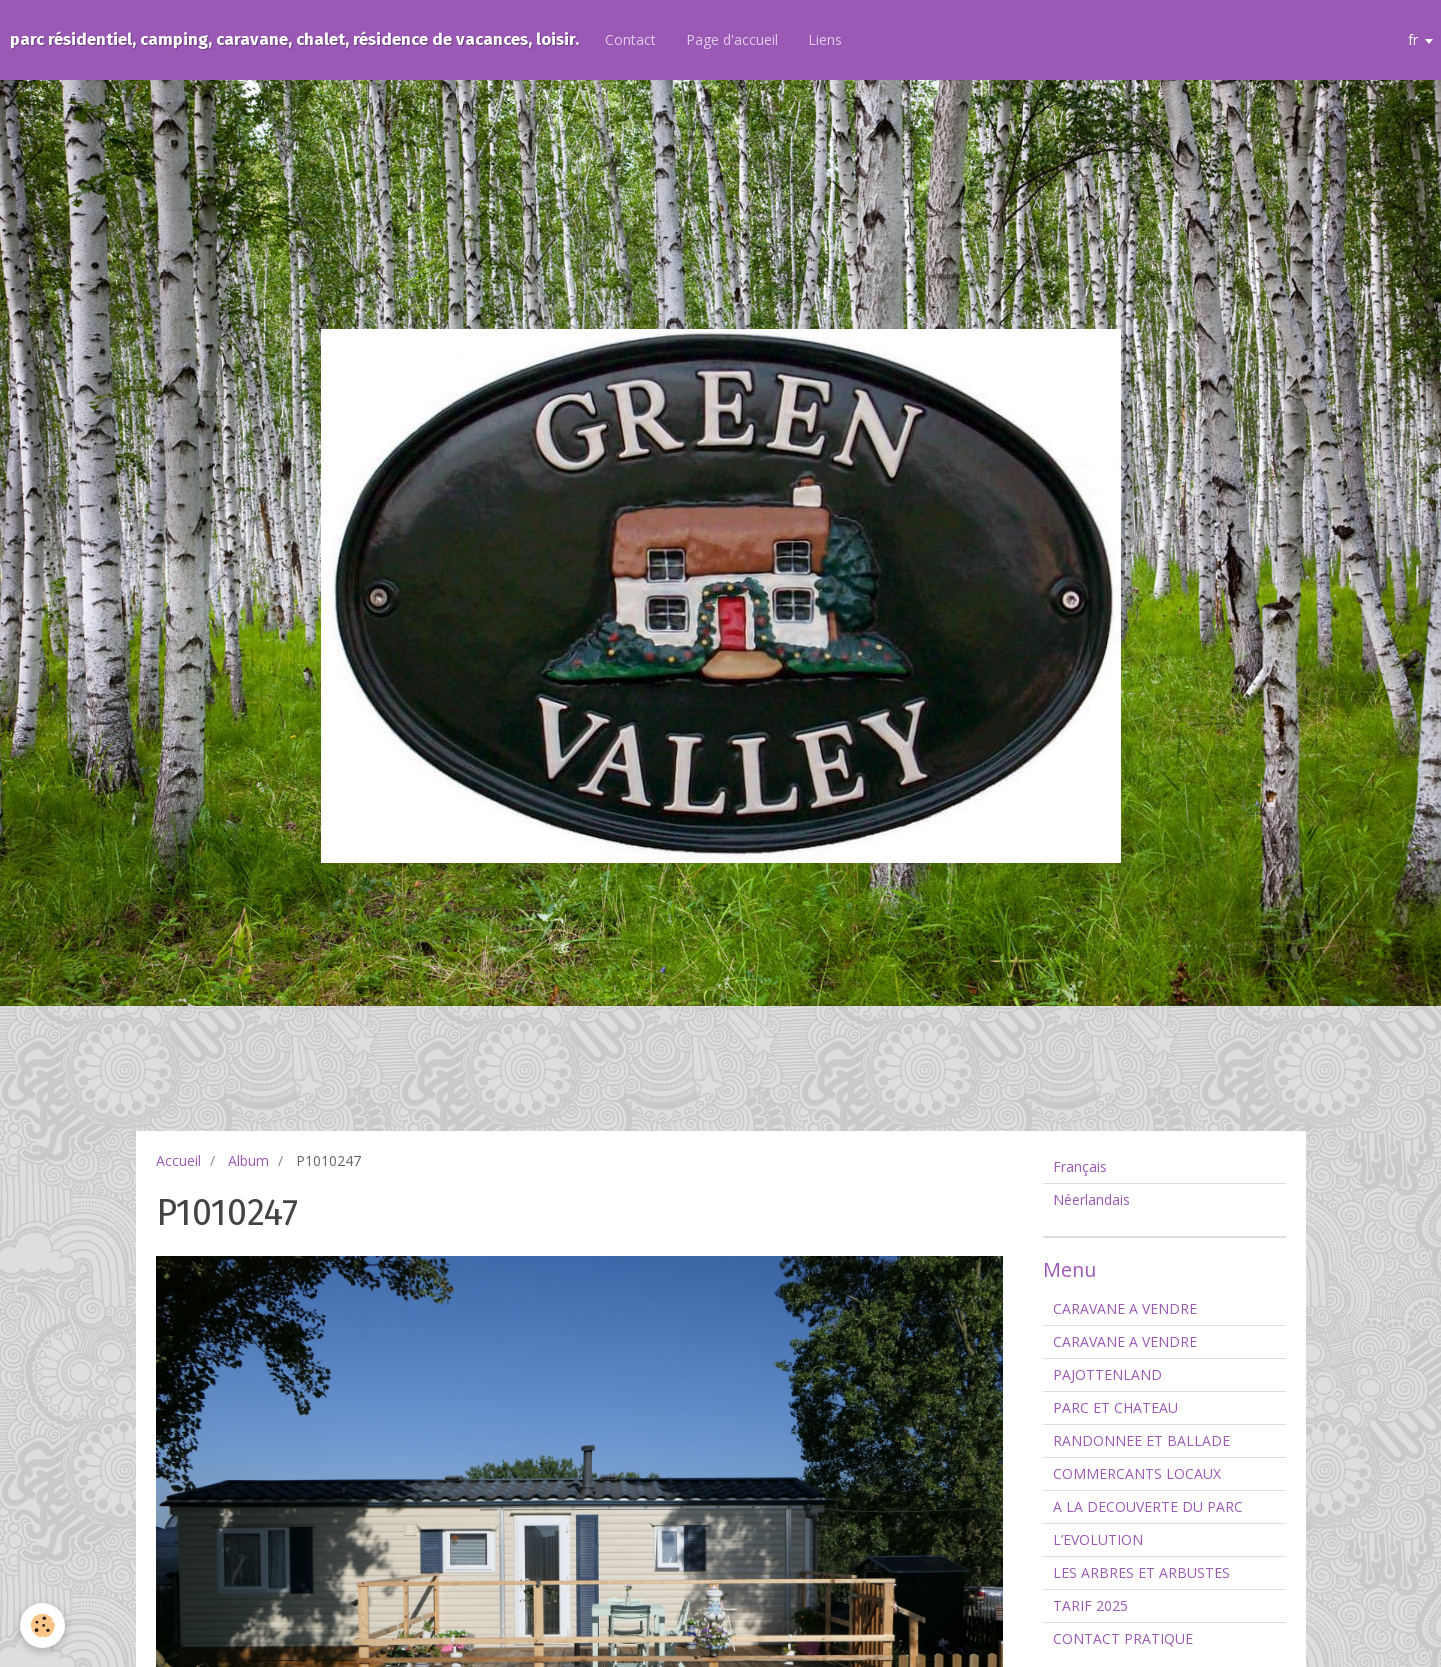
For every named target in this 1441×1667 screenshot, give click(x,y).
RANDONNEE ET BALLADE (1141, 1440)
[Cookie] (42, 1625)
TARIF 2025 (1090, 1605)
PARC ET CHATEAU (1115, 1407)
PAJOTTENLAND (1107, 1374)
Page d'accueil (732, 39)
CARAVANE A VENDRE (1125, 1308)
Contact (630, 39)
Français (1080, 1166)
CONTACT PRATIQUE (1123, 1638)
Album (248, 1160)
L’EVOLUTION (1098, 1539)
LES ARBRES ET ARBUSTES (1141, 1572)
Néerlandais (1091, 1199)
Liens (825, 39)
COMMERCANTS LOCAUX (1137, 1473)
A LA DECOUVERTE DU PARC (1148, 1506)
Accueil (178, 1160)
